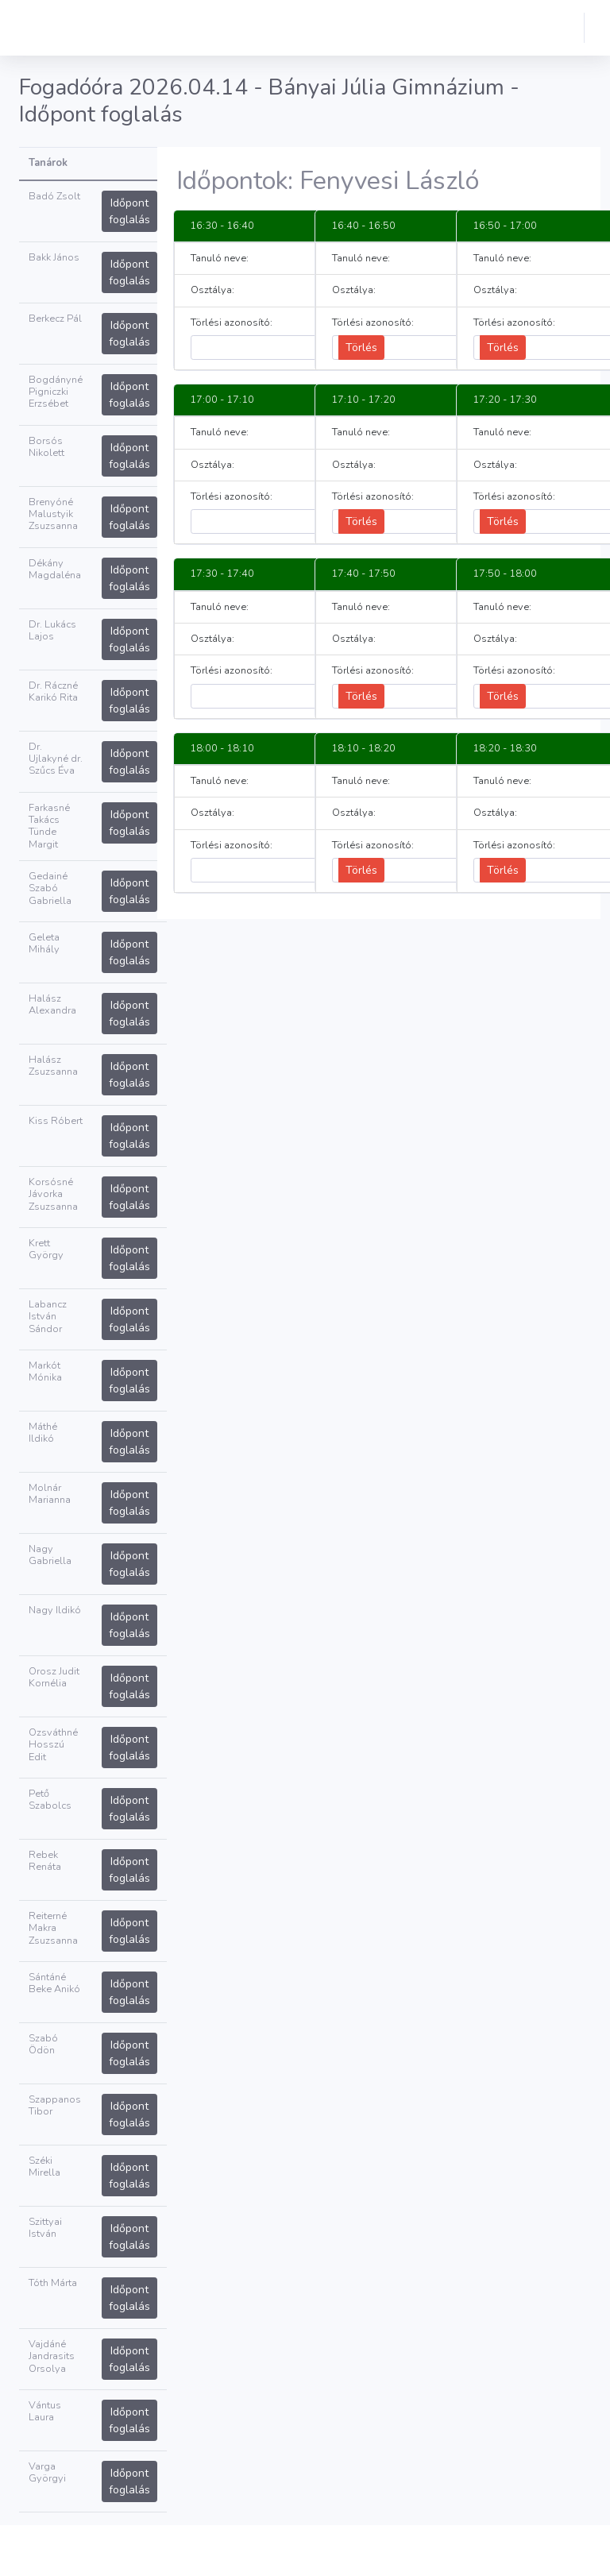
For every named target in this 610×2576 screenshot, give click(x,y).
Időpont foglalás (129, 211)
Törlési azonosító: (231, 323)
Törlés (361, 347)
